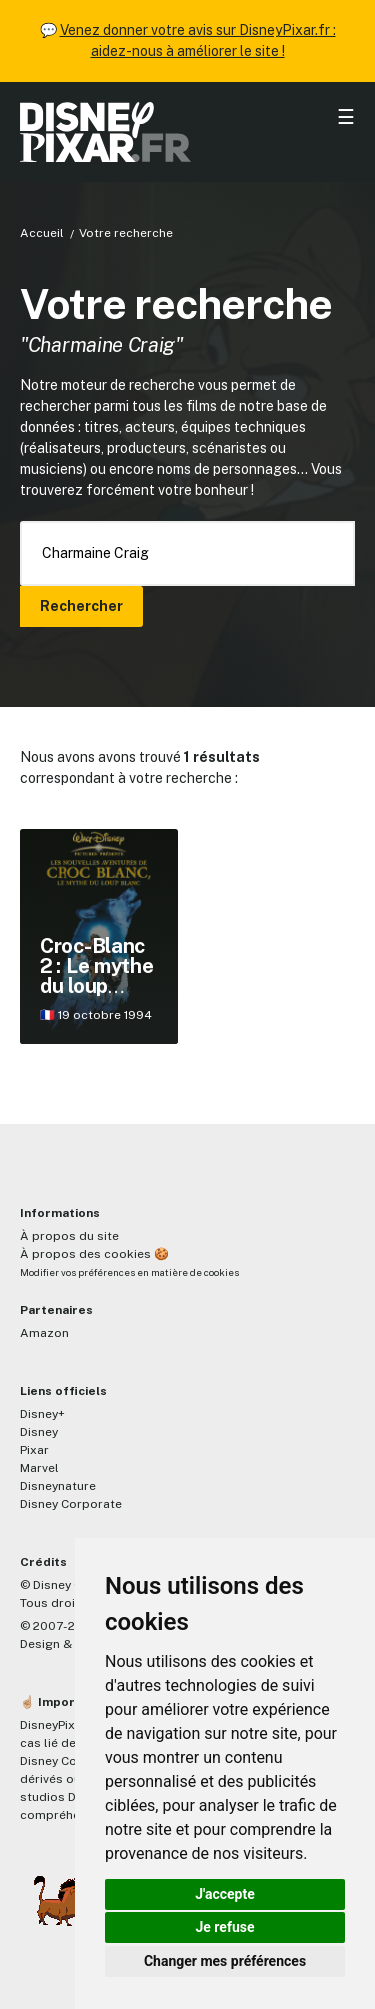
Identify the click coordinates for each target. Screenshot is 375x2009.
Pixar (34, 1450)
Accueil (42, 233)
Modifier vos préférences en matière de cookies (129, 1272)
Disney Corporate (71, 1504)
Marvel (39, 1468)
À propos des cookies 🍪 (94, 1254)
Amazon (44, 1333)
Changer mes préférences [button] (225, 1961)
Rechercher (81, 606)
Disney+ (42, 1414)
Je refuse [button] (224, 1927)
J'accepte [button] (225, 1894)
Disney (39, 1432)
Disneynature (58, 1486)
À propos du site (69, 1236)
